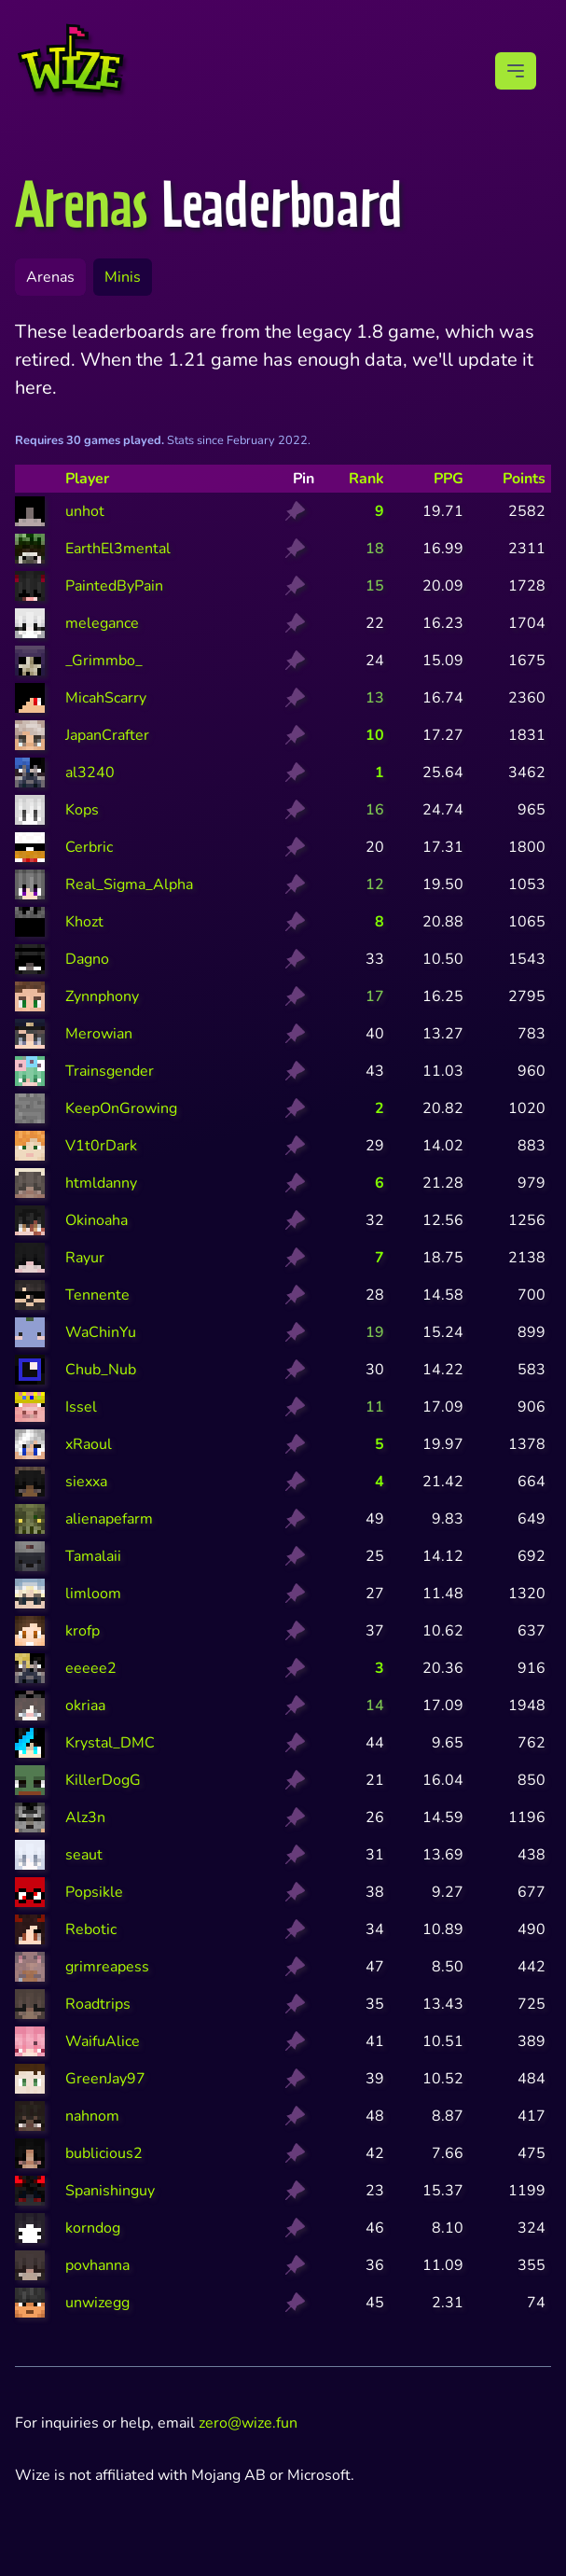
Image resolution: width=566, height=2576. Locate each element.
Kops (82, 810)
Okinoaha (96, 1220)
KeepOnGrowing (121, 1108)
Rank (366, 478)
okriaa (85, 1705)
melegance (102, 623)
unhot (84, 511)
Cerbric (89, 847)
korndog (92, 2228)
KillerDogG (103, 1780)
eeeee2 (91, 1668)
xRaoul (88, 1444)
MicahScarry (105, 698)
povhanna (97, 2265)
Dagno (87, 959)
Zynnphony (102, 996)
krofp (82, 1631)
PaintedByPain (114, 586)
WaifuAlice (102, 2041)
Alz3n (85, 1817)
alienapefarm (109, 1519)
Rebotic (91, 1929)
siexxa (86, 1481)
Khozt (84, 922)
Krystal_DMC (110, 1743)
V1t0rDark (101, 1145)
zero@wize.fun (248, 2423)
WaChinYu (100, 1332)
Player (87, 478)
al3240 (90, 772)
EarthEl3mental (118, 548)
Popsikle (94, 1892)
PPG (448, 478)
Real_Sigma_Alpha (129, 884)
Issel (81, 1407)
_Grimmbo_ (104, 660)
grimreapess (107, 1966)
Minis (122, 277)
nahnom (92, 2116)
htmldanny (101, 1183)
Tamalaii (93, 1556)
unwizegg (97, 2302)
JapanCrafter (107, 735)
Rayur (84, 1257)
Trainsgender (109, 1071)
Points (524, 478)
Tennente (97, 1295)
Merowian (98, 1033)
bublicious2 (104, 2153)
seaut (84, 1855)
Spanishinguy (110, 2190)
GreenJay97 (105, 2078)
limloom (93, 1593)
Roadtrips (98, 2004)
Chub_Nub (100, 1369)
